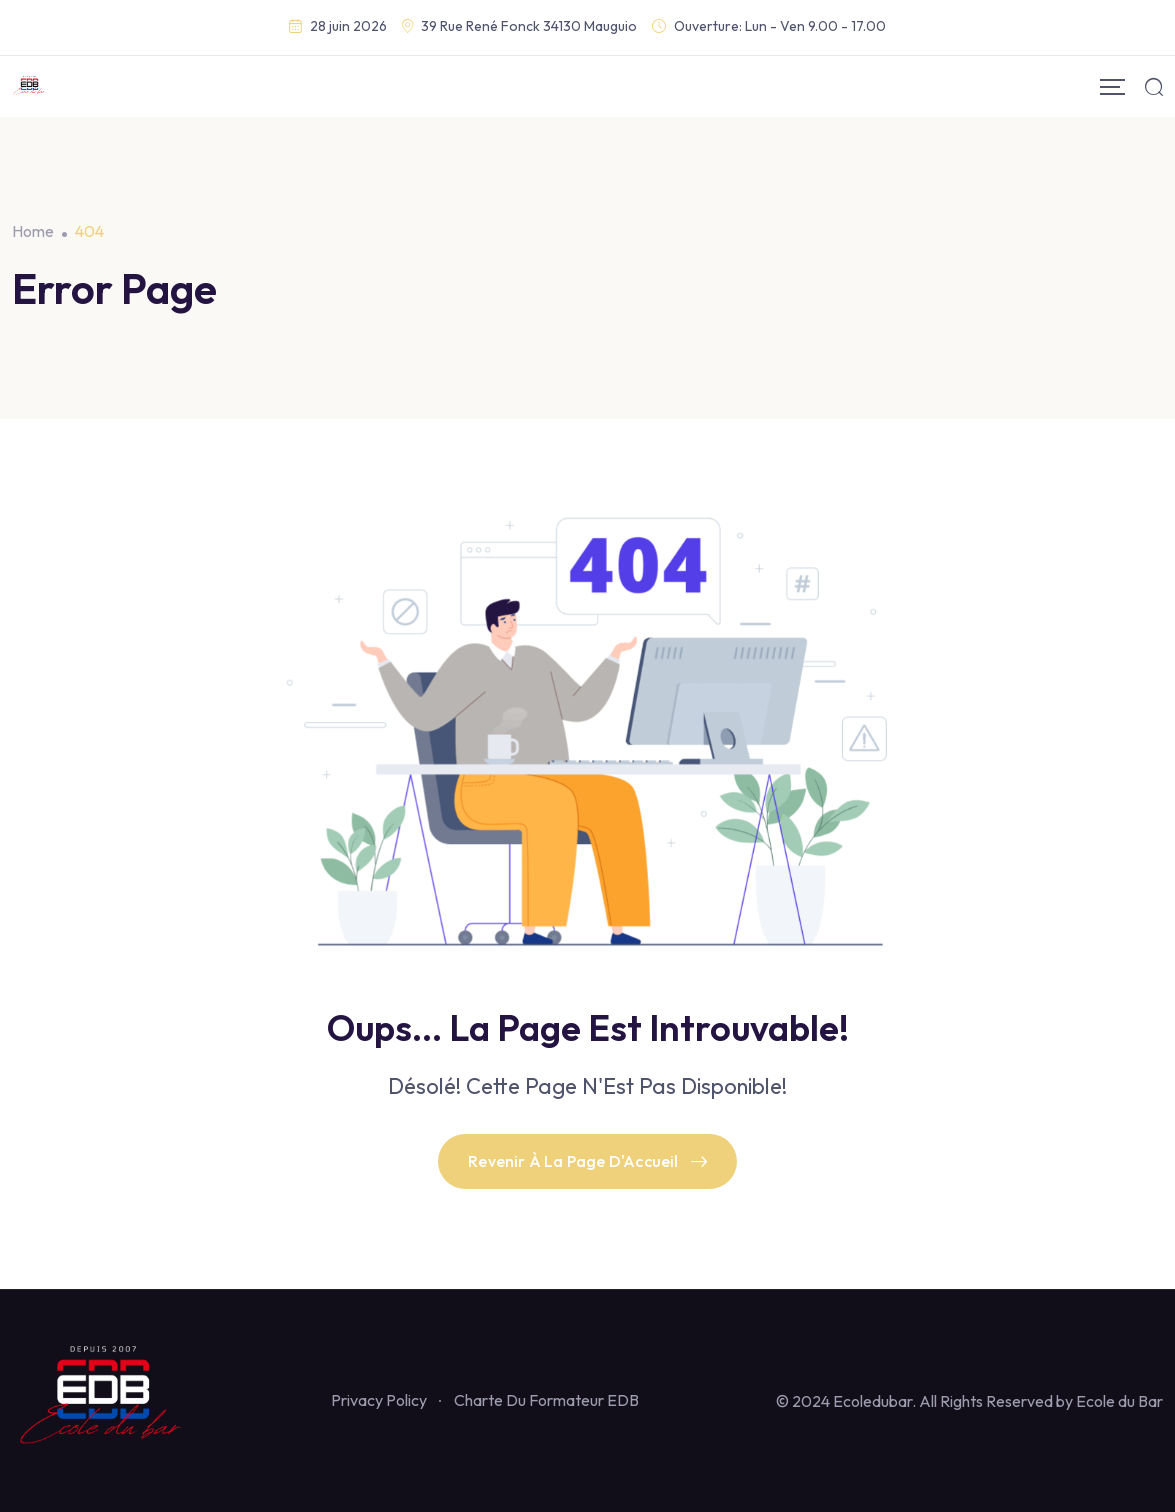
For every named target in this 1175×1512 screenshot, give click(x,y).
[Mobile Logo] (29, 86)
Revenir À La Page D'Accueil (587, 1161)
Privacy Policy (379, 1400)
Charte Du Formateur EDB (546, 1400)
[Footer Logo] (103, 1398)
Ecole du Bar (1119, 1401)
